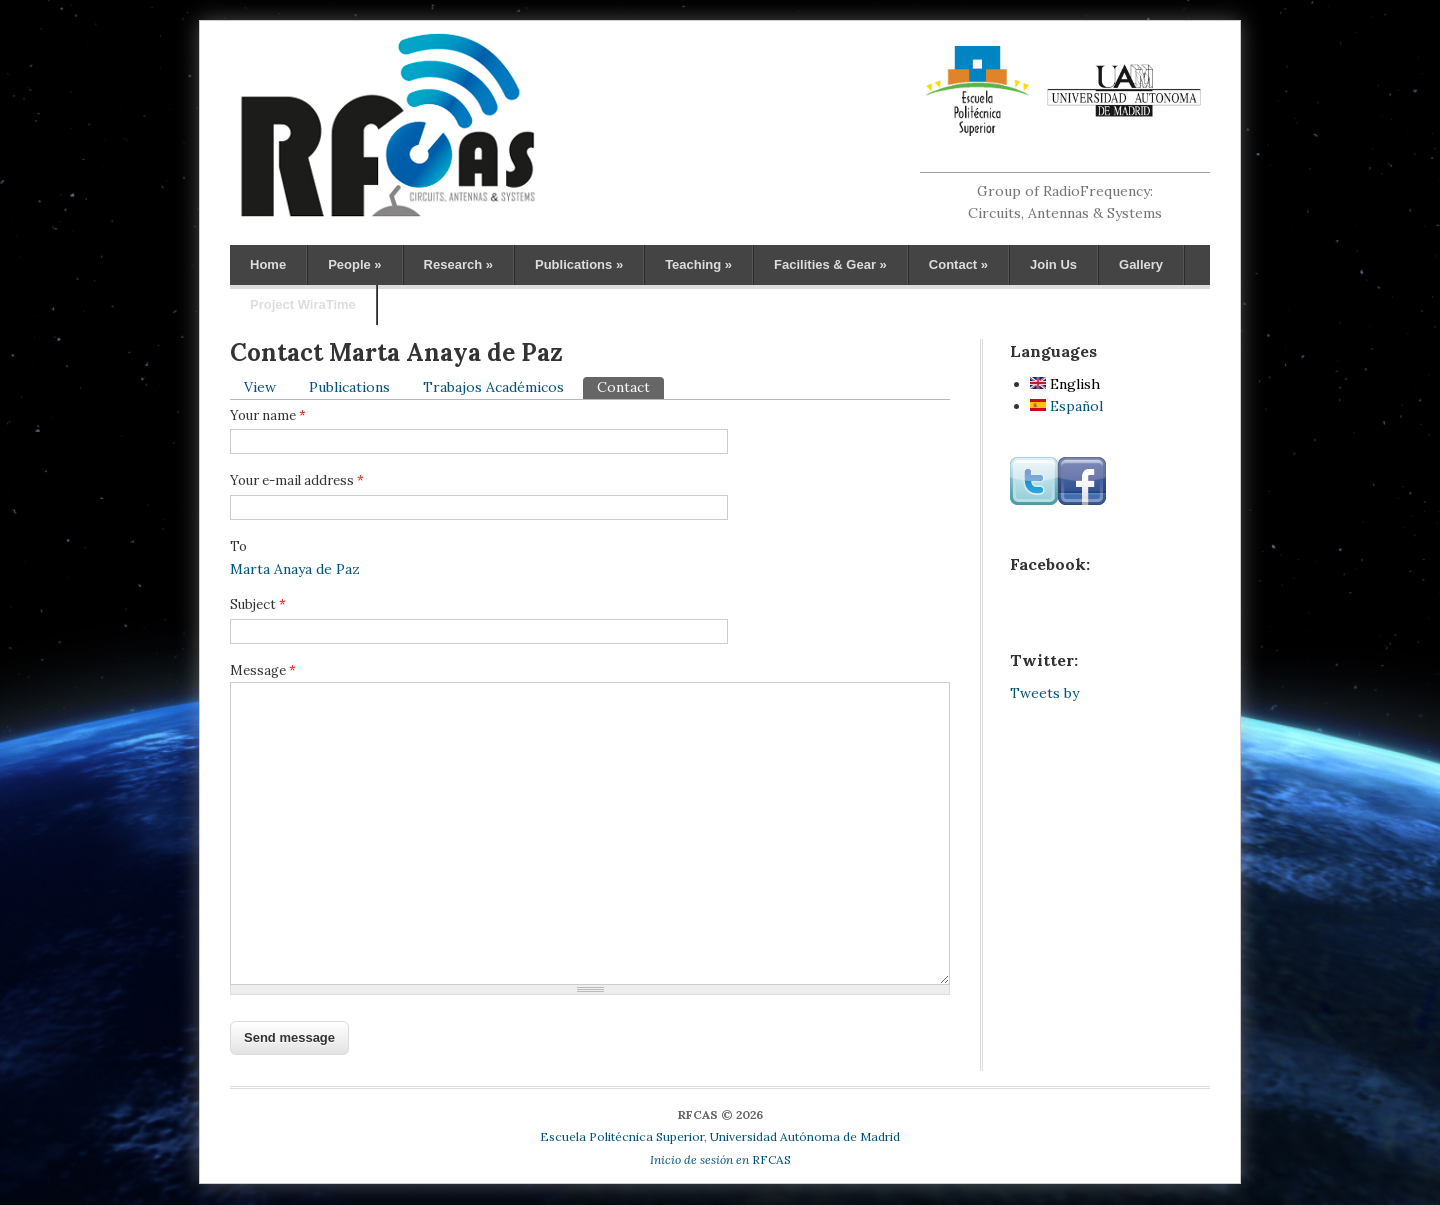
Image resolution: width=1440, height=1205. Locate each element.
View (260, 387)
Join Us (1053, 264)
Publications (579, 264)
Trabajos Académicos (493, 387)
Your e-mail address (297, 480)
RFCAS (720, 1159)
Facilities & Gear (830, 264)
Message (263, 670)
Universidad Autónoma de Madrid (805, 1136)
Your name (268, 415)
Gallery (1141, 264)
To (238, 546)
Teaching (698, 264)
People (354, 264)
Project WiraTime (303, 304)
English (1065, 384)
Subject (258, 604)
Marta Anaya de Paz (295, 569)
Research (458, 264)
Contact (958, 264)
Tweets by (1044, 693)
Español (1066, 406)
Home (268, 264)
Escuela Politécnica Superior (622, 1136)
